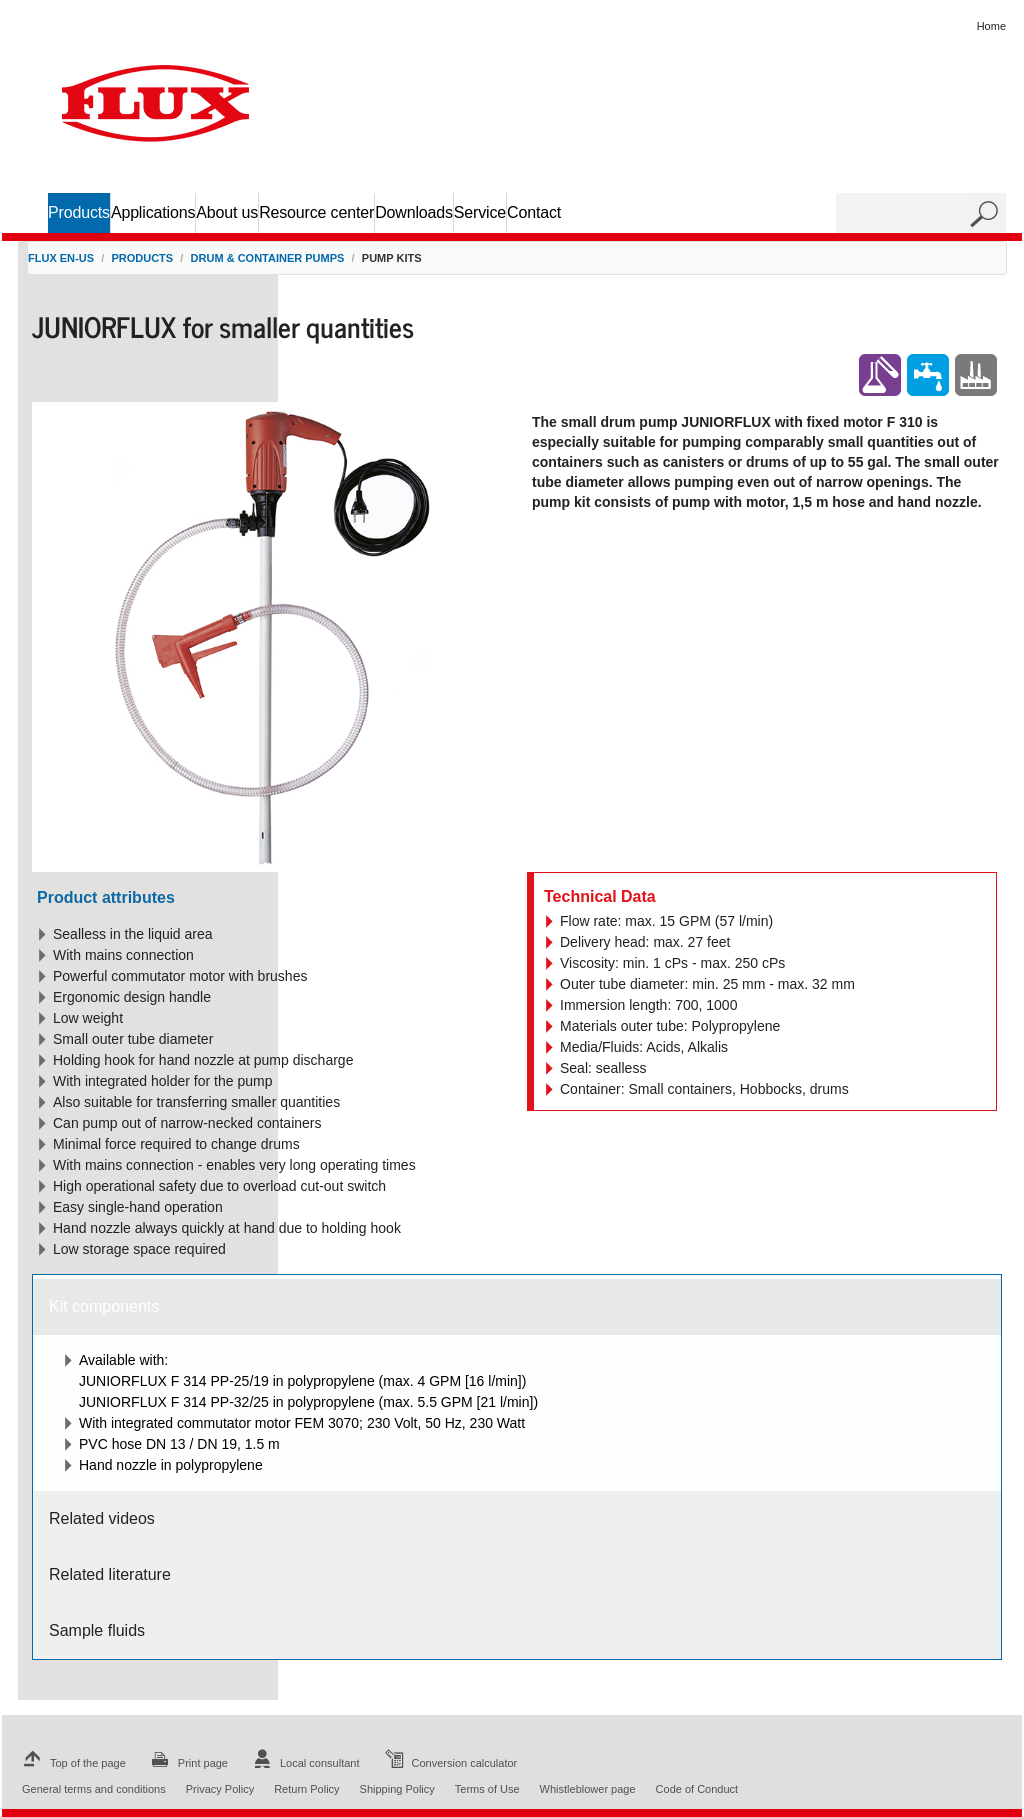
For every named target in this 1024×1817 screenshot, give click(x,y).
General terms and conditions (94, 1789)
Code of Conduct (697, 1789)
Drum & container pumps (268, 258)
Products (79, 212)
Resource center (316, 212)
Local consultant (304, 1763)
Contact (534, 212)
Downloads (414, 212)
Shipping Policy (397, 1789)
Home (991, 26)
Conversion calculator (449, 1763)
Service (480, 212)
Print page (187, 1763)
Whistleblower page (588, 1789)
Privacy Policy (220, 1789)
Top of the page (72, 1763)
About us (227, 212)
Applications (153, 212)
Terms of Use (487, 1789)
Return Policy (306, 1789)
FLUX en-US (61, 258)
